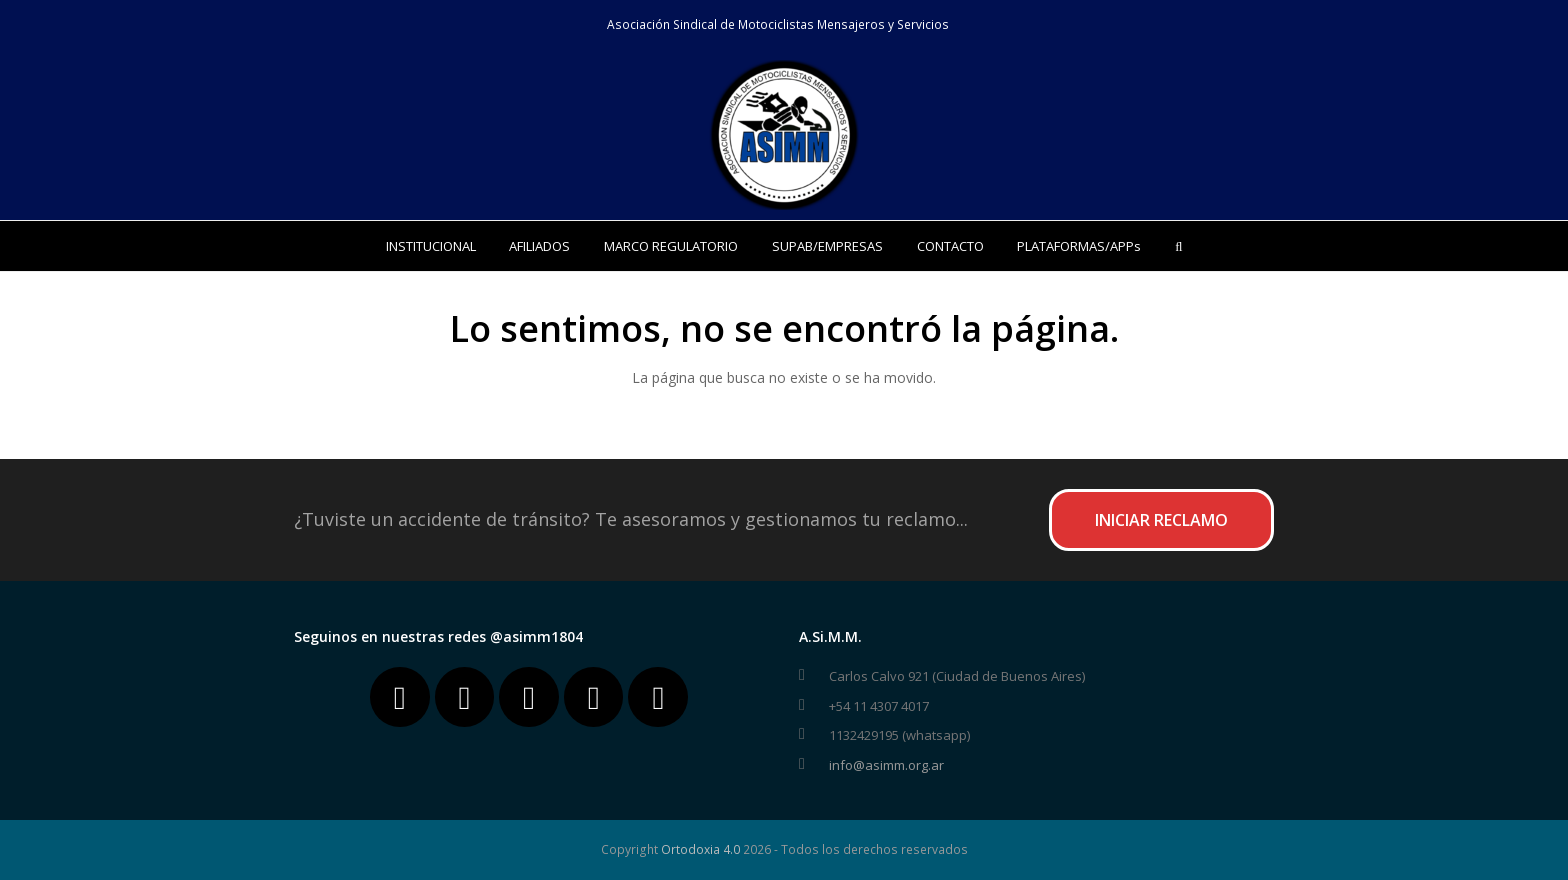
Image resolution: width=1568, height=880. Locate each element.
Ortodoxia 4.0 (700, 849)
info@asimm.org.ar (886, 765)
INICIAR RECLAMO (1161, 520)
